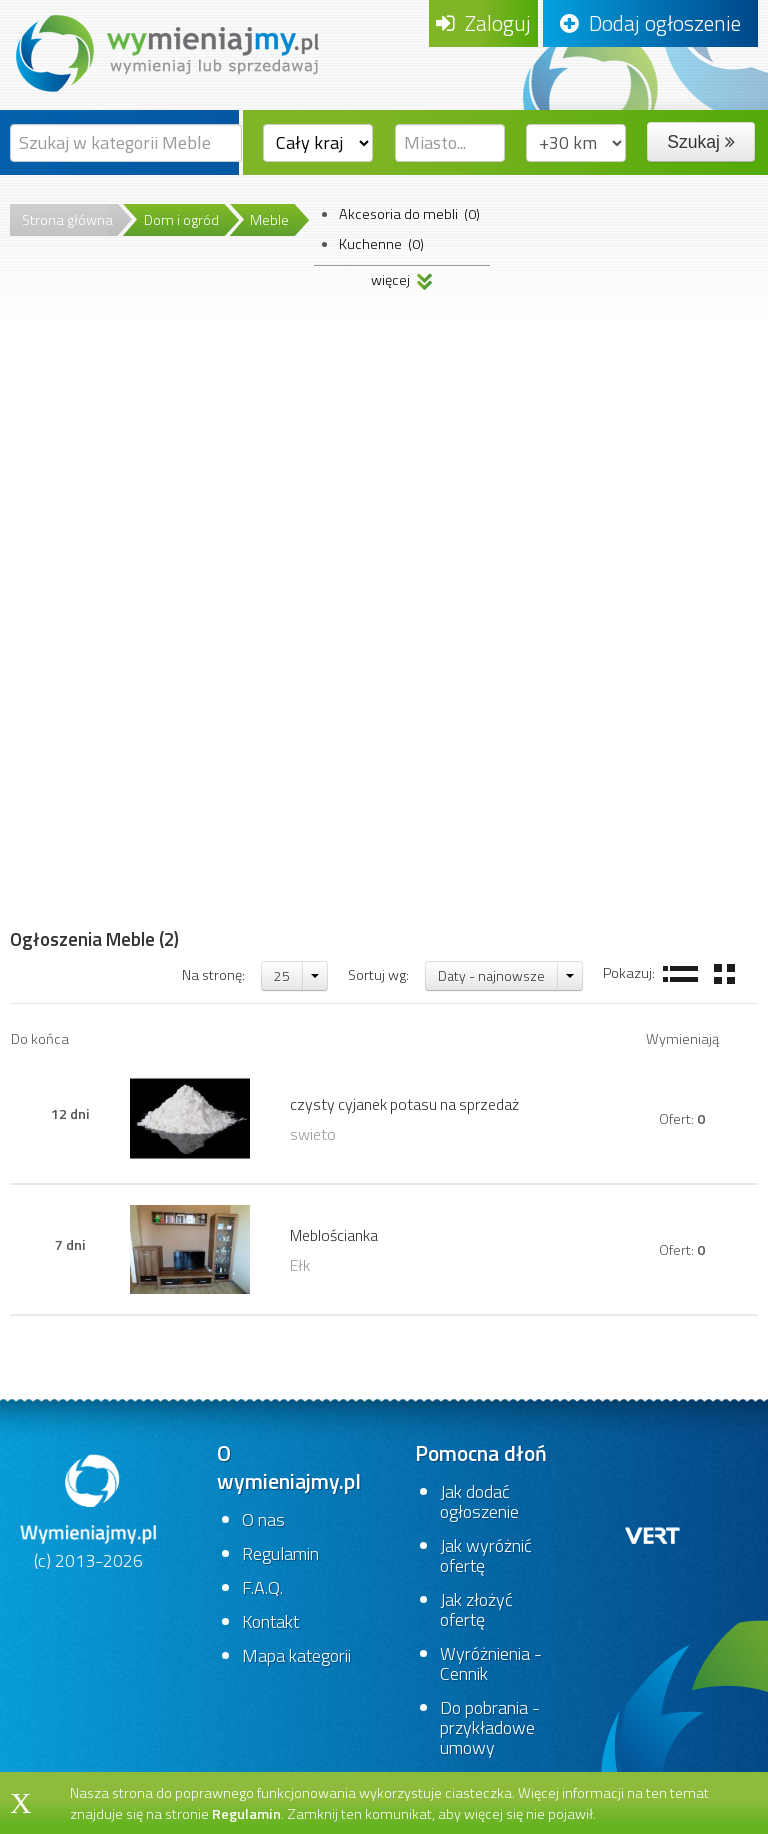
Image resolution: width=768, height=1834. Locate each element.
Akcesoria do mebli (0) (409, 214)
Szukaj (700, 142)
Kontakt (270, 1621)
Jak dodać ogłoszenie (479, 1501)
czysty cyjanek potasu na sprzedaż (404, 1104)
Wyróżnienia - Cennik (491, 1663)
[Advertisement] (94, 609)
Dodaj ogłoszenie (650, 23)
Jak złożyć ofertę (476, 1609)
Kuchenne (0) (381, 244)
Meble (269, 220)
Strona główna (67, 220)
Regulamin (280, 1553)
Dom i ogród (181, 220)
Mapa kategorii (296, 1655)
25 (282, 975)
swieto (313, 1134)
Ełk (300, 1265)
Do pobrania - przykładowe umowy (490, 1727)
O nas (263, 1519)
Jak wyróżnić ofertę (486, 1555)
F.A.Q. (262, 1587)
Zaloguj (483, 23)
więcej (402, 277)
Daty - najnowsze (491, 975)
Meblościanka (334, 1235)
